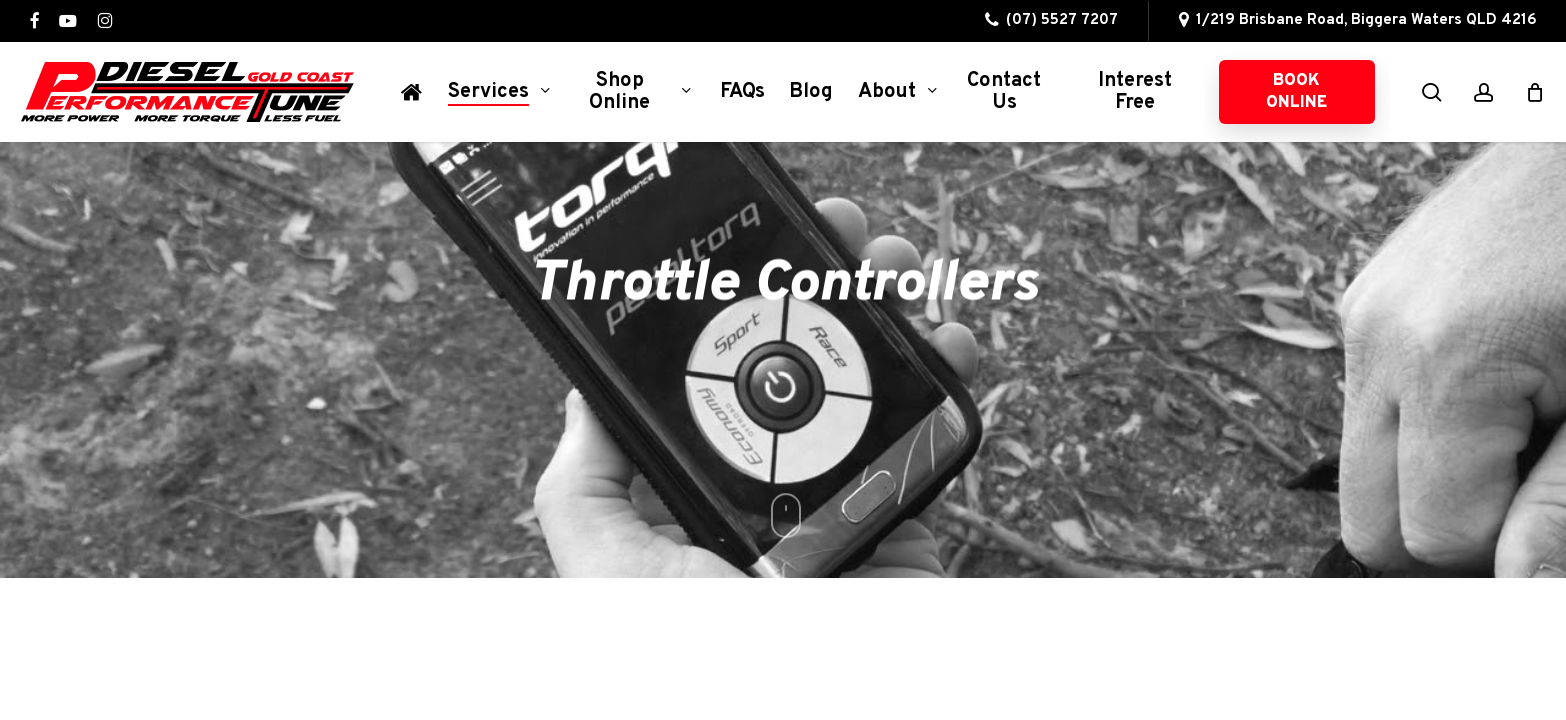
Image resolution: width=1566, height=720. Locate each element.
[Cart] (1535, 92)
